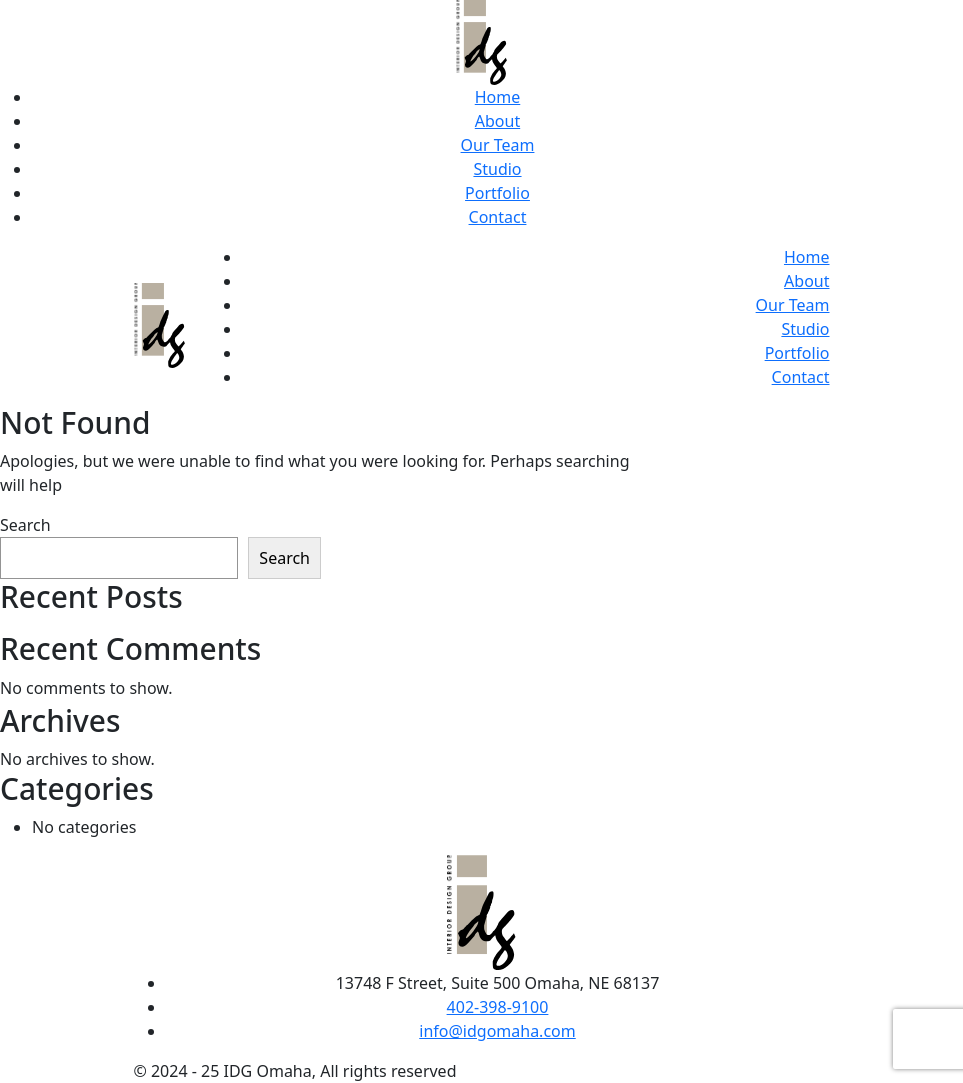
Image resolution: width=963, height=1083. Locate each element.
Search (25, 525)
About (497, 121)
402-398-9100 (498, 1007)
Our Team (498, 145)
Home (498, 97)
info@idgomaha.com (497, 1031)
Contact (498, 217)
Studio (497, 169)
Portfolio (497, 193)
